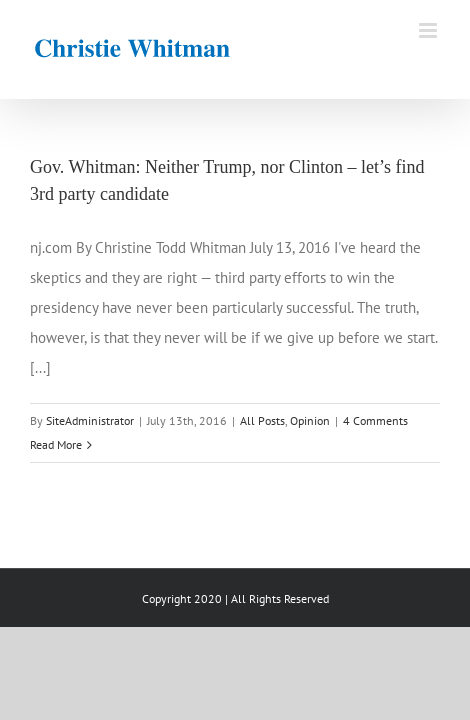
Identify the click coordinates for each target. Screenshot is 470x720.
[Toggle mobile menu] (429, 30)
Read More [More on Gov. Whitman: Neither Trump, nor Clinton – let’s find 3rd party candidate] (56, 444)
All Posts (262, 420)
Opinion (310, 420)
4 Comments (375, 420)
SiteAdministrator (90, 420)
